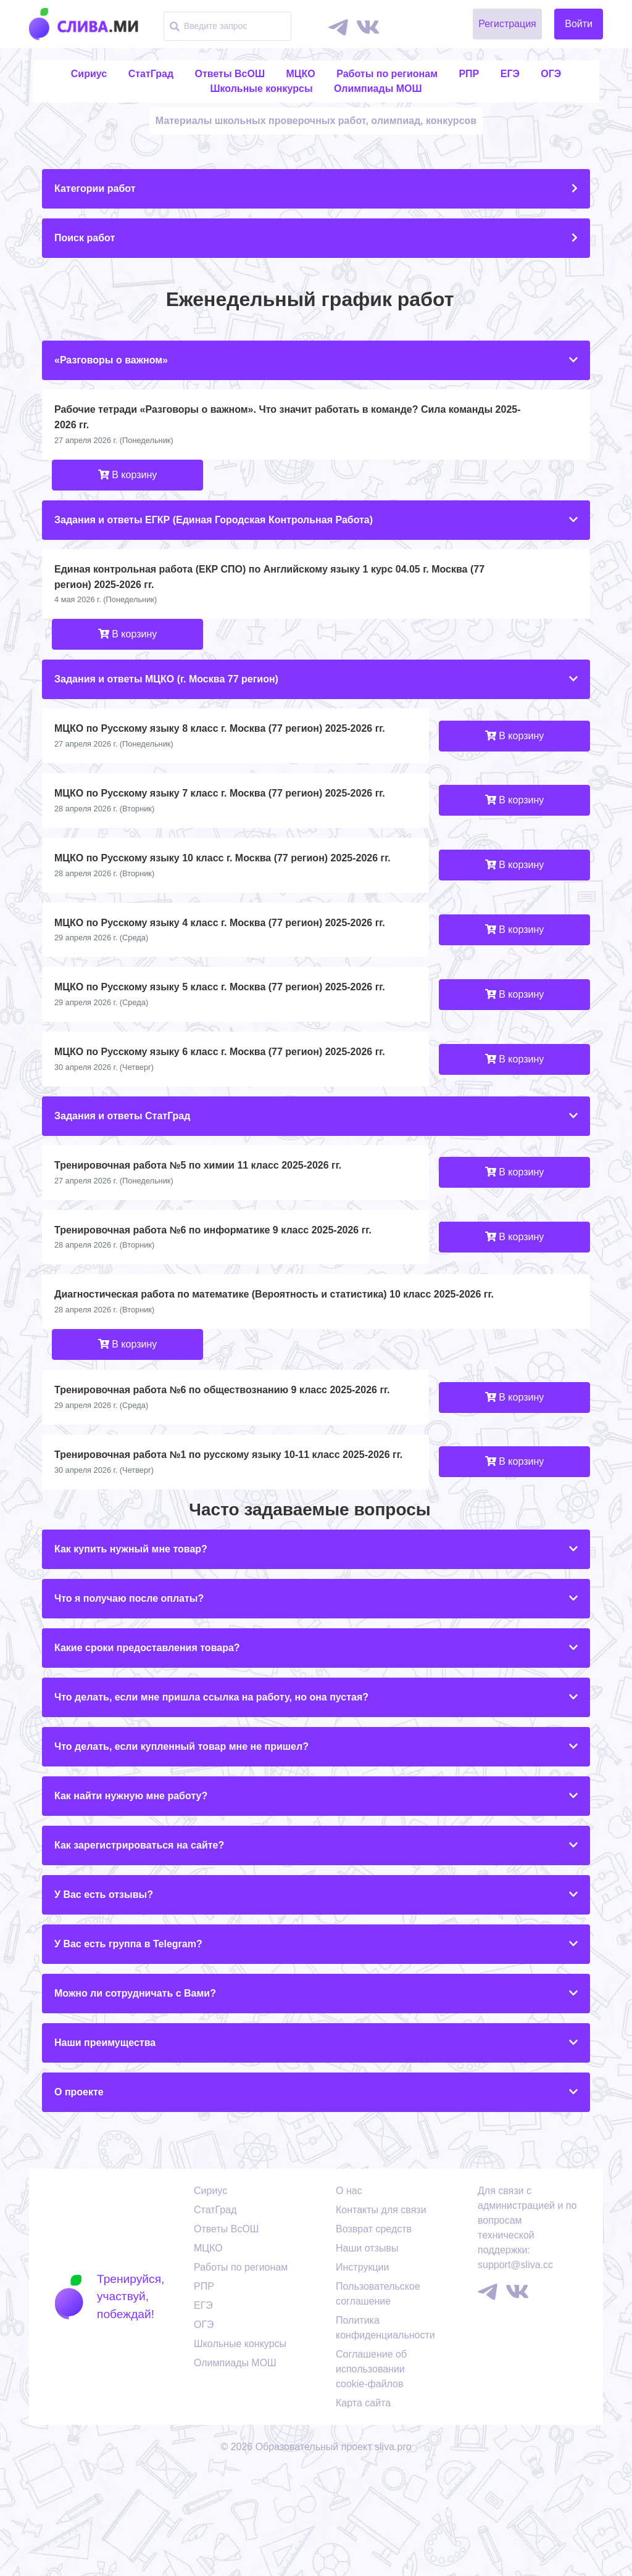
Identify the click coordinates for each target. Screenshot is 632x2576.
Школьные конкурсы (261, 88)
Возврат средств (374, 2335)
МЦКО (300, 73)
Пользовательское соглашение (378, 2400)
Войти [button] (578, 24)
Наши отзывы (367, 2355)
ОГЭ (551, 73)
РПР (469, 73)
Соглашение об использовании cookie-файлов (371, 2476)
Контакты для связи (381, 2316)
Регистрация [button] (507, 24)
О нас (349, 2297)
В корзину (127, 581)
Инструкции (362, 2374)
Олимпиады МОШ (378, 88)
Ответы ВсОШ (230, 73)
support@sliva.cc (515, 2371)
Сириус (89, 73)
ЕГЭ (510, 73)
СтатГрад (150, 73)
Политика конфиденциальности (385, 2434)
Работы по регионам (387, 73)
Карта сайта (363, 2509)
